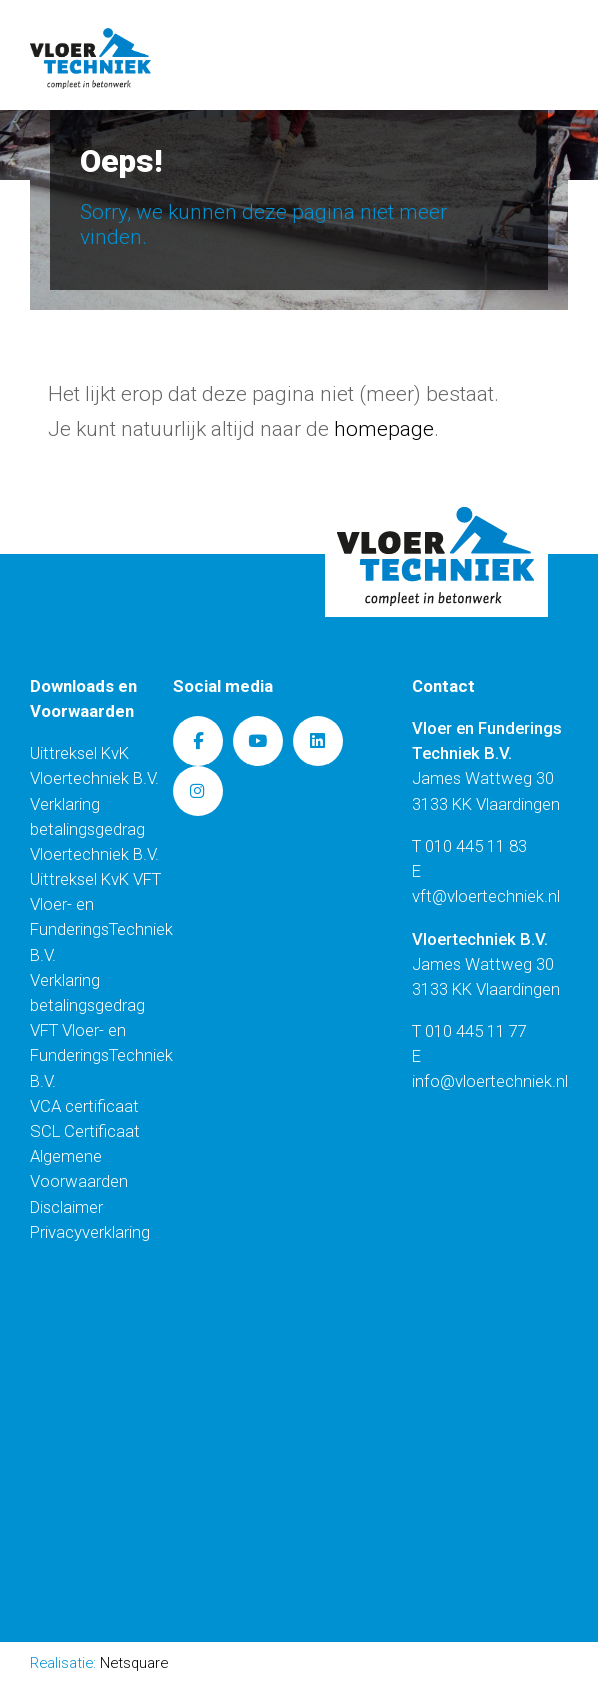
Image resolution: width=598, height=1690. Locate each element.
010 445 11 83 (476, 846)
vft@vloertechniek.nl (486, 896)
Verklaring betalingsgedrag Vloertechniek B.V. (94, 829)
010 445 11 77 (476, 1031)
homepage (384, 429)
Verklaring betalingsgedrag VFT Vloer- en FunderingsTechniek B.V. (101, 1030)
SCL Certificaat (85, 1131)
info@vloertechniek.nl (490, 1081)
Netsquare (134, 1663)
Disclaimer (66, 1207)
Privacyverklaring (90, 1232)
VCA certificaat (84, 1106)
